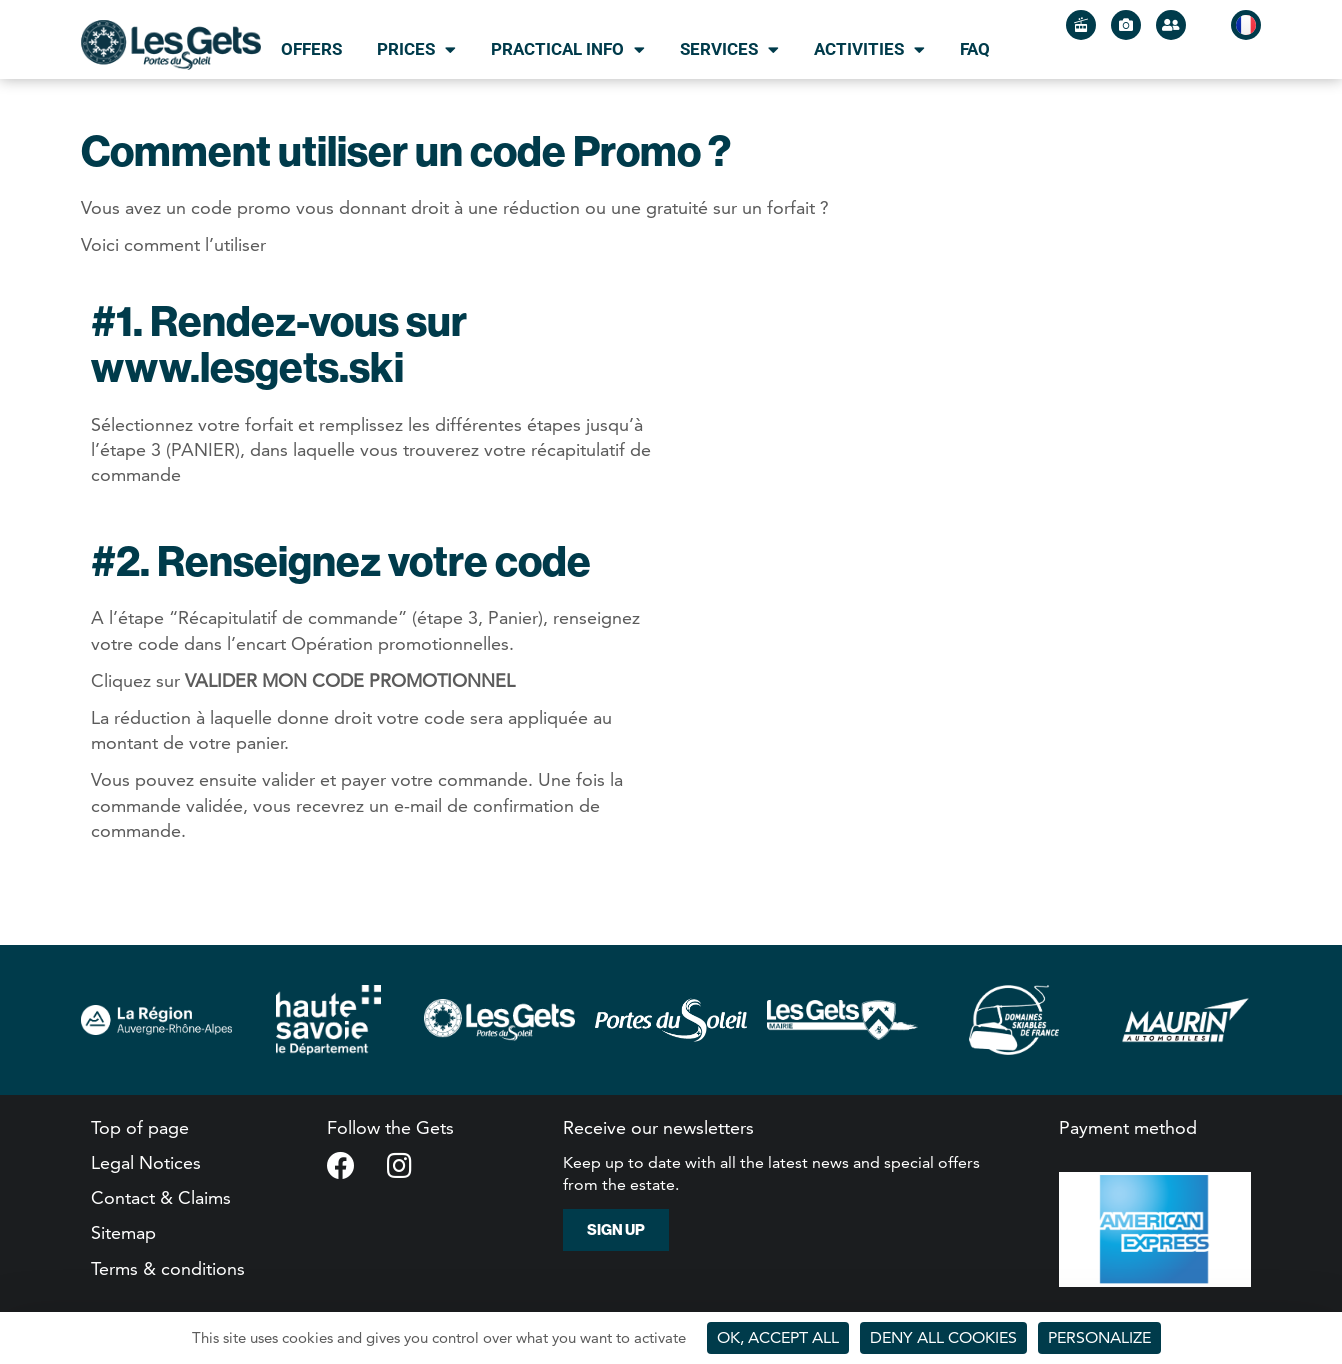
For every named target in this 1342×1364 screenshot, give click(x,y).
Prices (416, 49)
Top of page (140, 1127)
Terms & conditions (168, 1268)
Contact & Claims (161, 1197)
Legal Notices (146, 1162)
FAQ (975, 49)
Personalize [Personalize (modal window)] (1099, 1337)
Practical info (568, 49)
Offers (311, 49)
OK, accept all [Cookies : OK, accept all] (778, 1337)
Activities (869, 49)
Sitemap (123, 1232)
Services (729, 49)
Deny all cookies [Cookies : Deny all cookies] (943, 1337)
